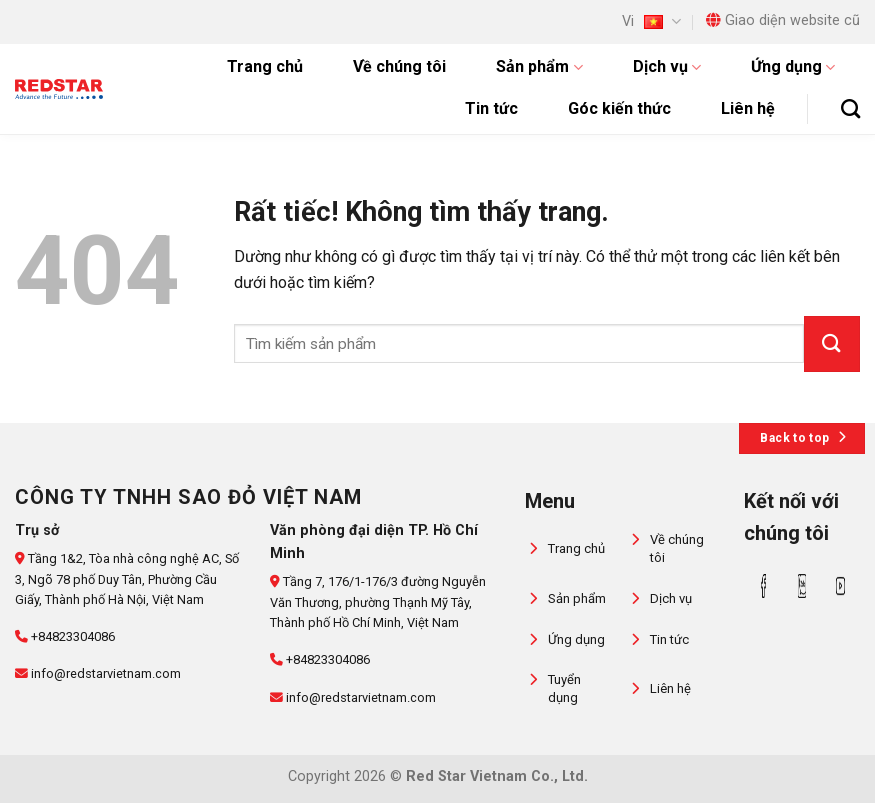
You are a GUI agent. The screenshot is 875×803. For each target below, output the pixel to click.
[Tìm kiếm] (850, 108)
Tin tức (491, 108)
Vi (651, 21)
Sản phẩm (539, 67)
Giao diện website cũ (783, 20)
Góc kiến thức (619, 108)
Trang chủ (265, 66)
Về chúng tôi (399, 66)
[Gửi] (832, 344)
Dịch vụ (667, 67)
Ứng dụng (793, 67)
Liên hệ (748, 108)
